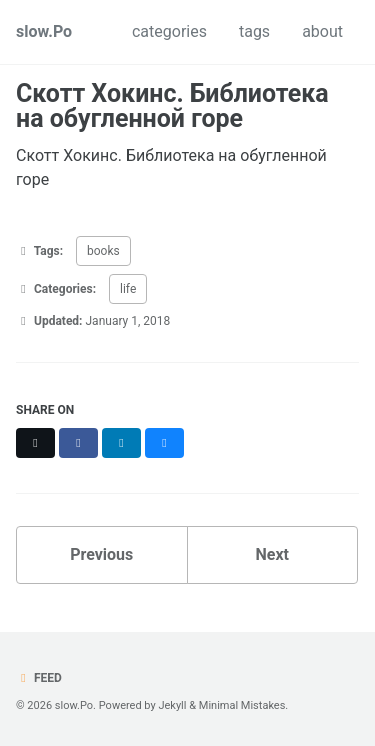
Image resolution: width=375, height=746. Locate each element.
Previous (101, 554)
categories (169, 31)
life (128, 289)
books (103, 251)
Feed (39, 678)
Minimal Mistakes (242, 705)
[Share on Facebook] (78, 443)
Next (272, 554)
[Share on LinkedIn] (121, 443)
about (322, 31)
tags (254, 31)
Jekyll (172, 705)
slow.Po (44, 31)
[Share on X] (35, 443)
